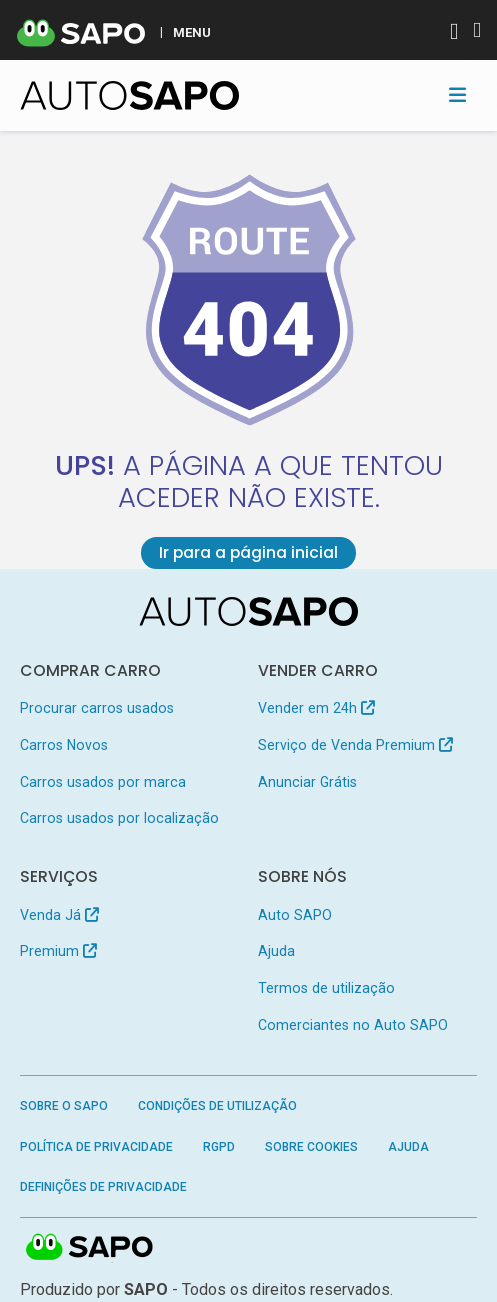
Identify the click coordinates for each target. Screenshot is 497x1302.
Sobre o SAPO (64, 1106)
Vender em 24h (316, 708)
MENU (192, 32)
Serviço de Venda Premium (355, 745)
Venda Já (59, 915)
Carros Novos (64, 745)
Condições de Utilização (217, 1106)
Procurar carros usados (97, 708)
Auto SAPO (295, 915)
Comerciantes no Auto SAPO (353, 1025)
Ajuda (276, 951)
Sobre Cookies (311, 1147)
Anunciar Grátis (307, 782)
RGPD (219, 1147)
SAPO (90, 1249)
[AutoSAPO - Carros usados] (130, 95)
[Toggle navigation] (457, 95)
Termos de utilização (326, 988)
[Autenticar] (454, 33)
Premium (58, 951)
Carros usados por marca (103, 782)
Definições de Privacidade (103, 1187)
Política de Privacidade (96, 1147)
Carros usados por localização (119, 818)
